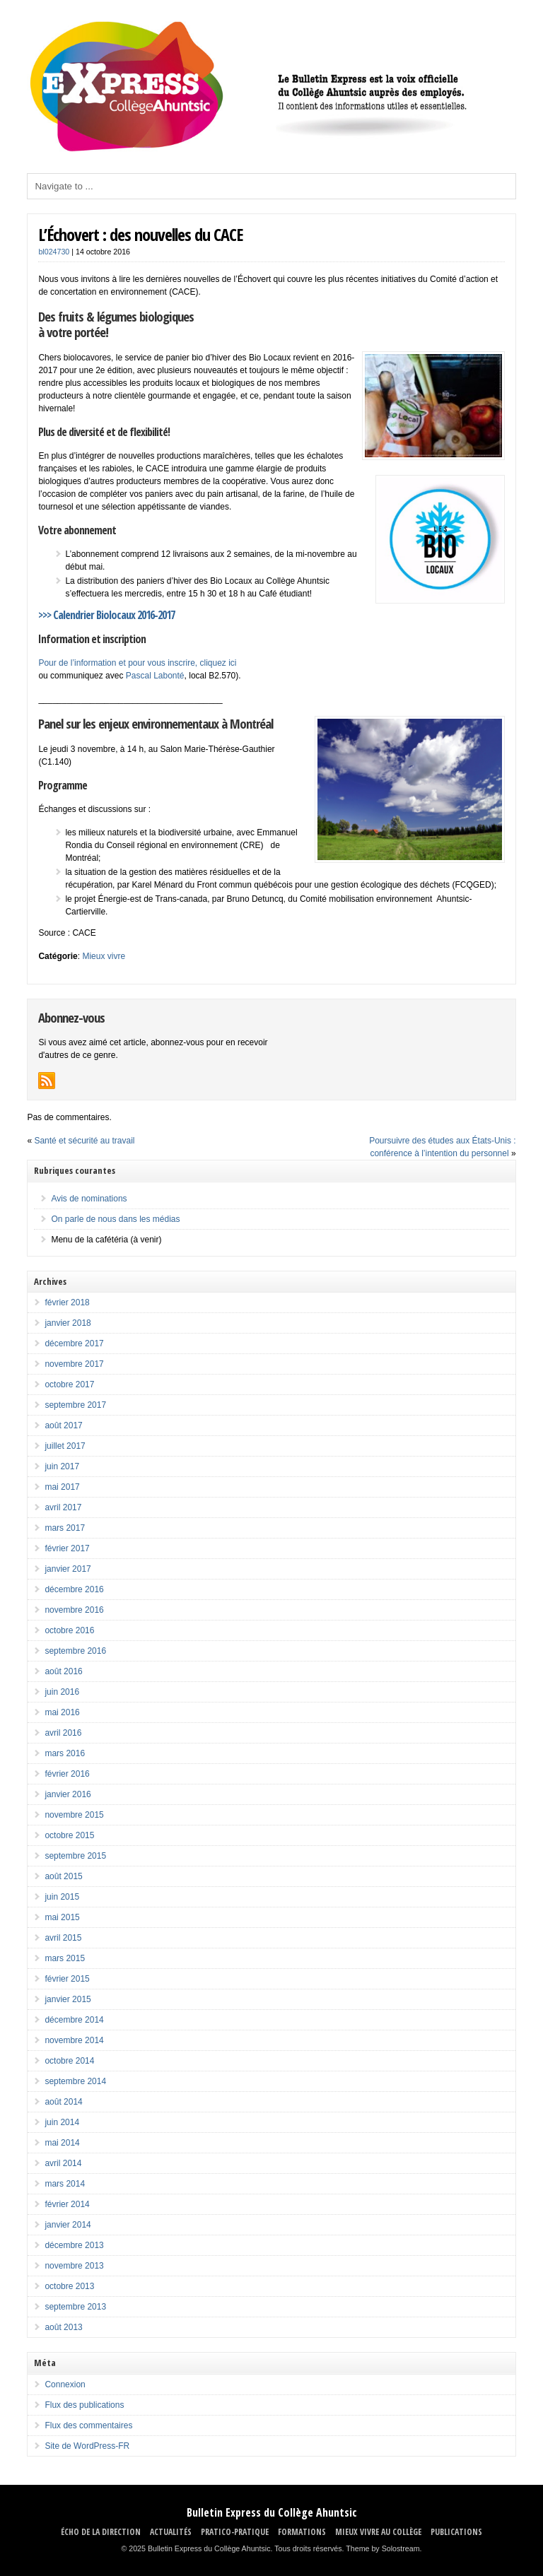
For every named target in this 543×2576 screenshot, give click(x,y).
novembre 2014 (74, 2040)
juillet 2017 (65, 1446)
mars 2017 (65, 1528)
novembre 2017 (74, 1364)
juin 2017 (62, 1466)
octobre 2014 (69, 2061)
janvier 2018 (67, 1323)
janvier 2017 (67, 1569)
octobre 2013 (69, 2286)
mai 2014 (62, 2143)
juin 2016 (62, 1692)
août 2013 (63, 2327)
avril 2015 (63, 1938)
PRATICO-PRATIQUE (235, 2532)
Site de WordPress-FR (87, 2446)
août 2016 (63, 1671)
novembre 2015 (74, 1815)
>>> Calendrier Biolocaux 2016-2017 (106, 615)
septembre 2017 (75, 1405)
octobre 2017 (69, 1384)
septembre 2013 (75, 2307)
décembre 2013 (74, 2245)
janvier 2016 (67, 1794)
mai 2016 (62, 1712)
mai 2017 (62, 1487)
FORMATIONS (302, 2532)
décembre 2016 (74, 1589)
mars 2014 (65, 2184)
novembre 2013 (74, 2266)
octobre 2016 (69, 1630)
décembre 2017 (74, 1343)
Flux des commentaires (88, 2425)
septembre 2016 (75, 1651)
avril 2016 (63, 1733)
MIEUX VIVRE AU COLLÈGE (378, 2532)
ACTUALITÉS (171, 2532)
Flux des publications (84, 2405)
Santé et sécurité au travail (84, 1141)
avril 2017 (63, 1507)
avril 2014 (63, 2163)
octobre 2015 (69, 1835)
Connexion (65, 2384)
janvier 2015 (67, 1999)
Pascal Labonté (155, 676)
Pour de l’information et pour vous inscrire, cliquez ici (137, 663)
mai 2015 (62, 1917)
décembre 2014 (74, 2020)
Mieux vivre (103, 956)
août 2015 (63, 1876)
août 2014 (63, 2102)
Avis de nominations (89, 1199)
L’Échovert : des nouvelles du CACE (140, 234)
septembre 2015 (75, 1856)
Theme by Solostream (382, 2548)
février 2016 (67, 1774)
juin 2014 (62, 2122)
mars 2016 (65, 1753)
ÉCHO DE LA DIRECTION (101, 2532)
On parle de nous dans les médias (115, 1219)
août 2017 (63, 1425)
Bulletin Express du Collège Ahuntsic (272, 2512)
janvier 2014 (67, 2225)
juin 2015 (62, 1897)
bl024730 (53, 251)
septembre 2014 (75, 2081)
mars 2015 (65, 1958)
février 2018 (67, 1302)
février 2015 (67, 1979)
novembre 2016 (74, 1610)
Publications (456, 2532)
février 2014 (67, 2204)
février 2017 (67, 1548)
